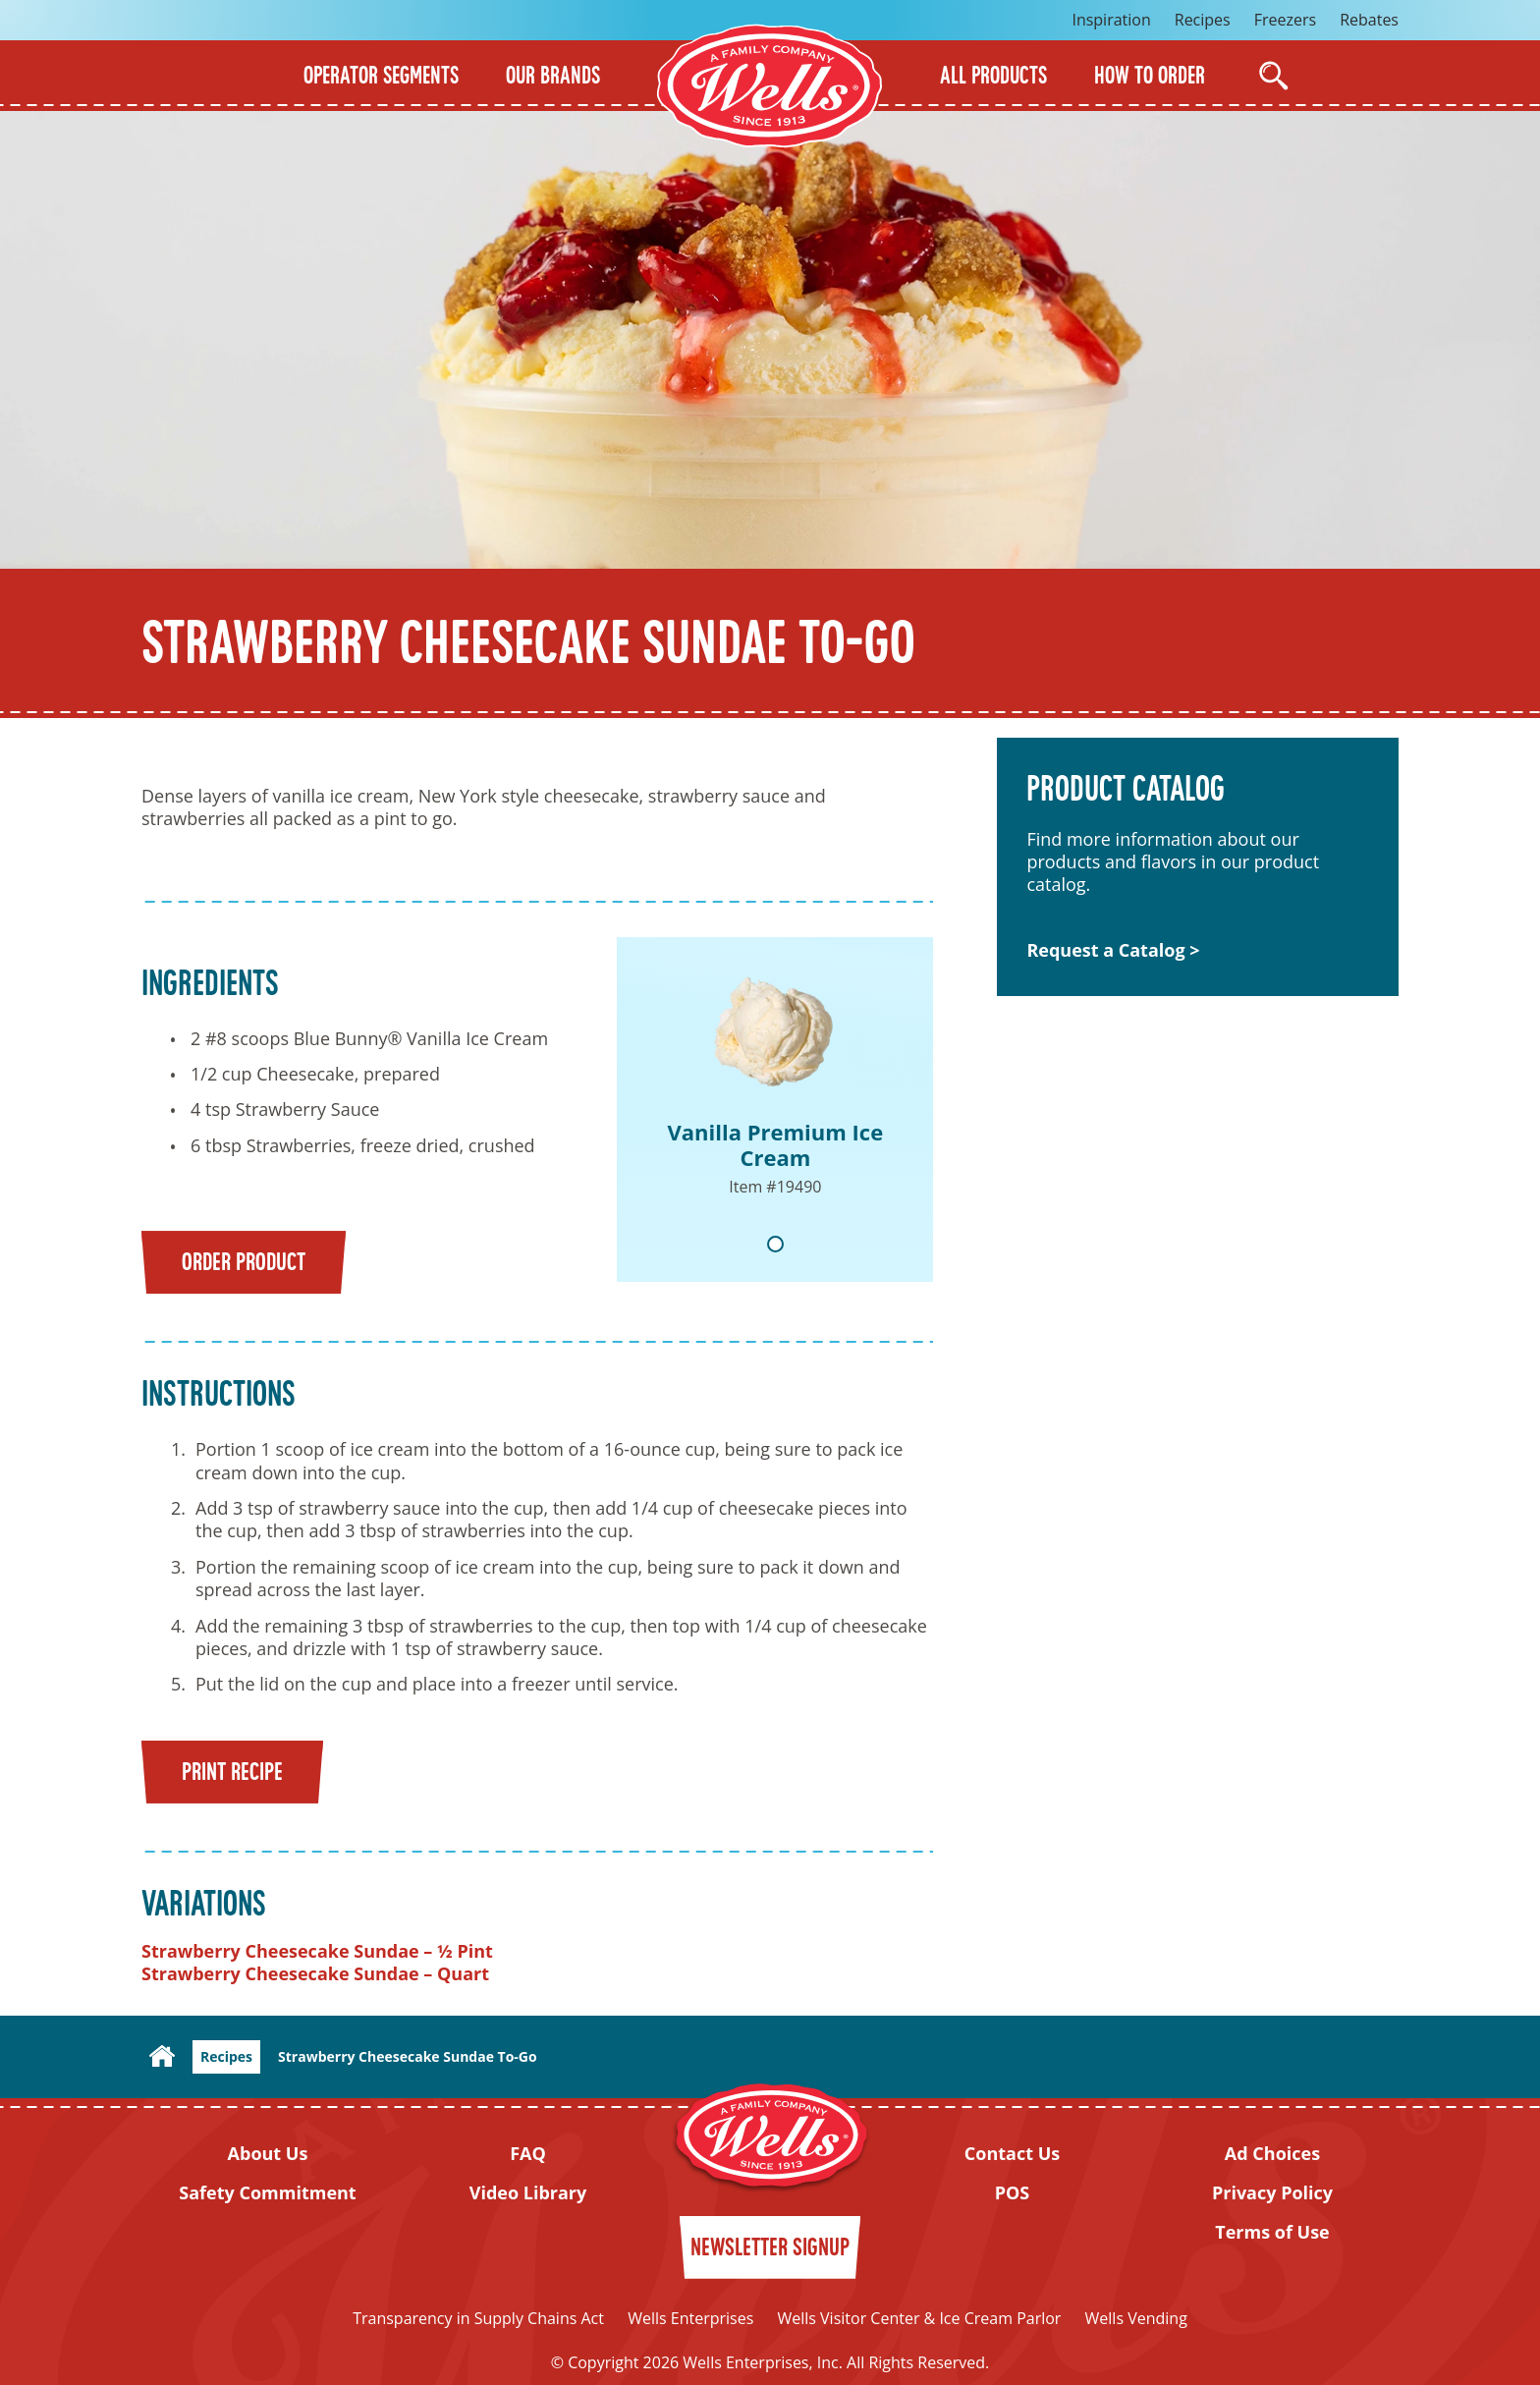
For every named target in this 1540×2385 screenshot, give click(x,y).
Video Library (528, 2193)
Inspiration (1111, 19)
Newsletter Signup (770, 2249)
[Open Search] (1274, 75)
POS (1012, 2193)
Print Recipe (232, 1773)
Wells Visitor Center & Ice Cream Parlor (919, 2318)
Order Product (243, 1263)
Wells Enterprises (690, 2318)
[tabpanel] (775, 1109)
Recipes (1203, 19)
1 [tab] (775, 1244)
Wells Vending (1136, 2318)
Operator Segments (381, 77)
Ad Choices (1272, 2153)
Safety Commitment (267, 2193)
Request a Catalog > (1112, 950)
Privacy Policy (1272, 2193)
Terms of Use (1272, 2232)
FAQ (528, 2153)
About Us (268, 2153)
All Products (993, 77)
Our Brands (553, 77)
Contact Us (1012, 2153)
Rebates (1369, 19)
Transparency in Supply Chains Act (478, 2318)
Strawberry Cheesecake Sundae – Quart (315, 1973)
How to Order (1149, 77)
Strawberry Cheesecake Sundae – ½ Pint (317, 1951)
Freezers (1285, 19)
